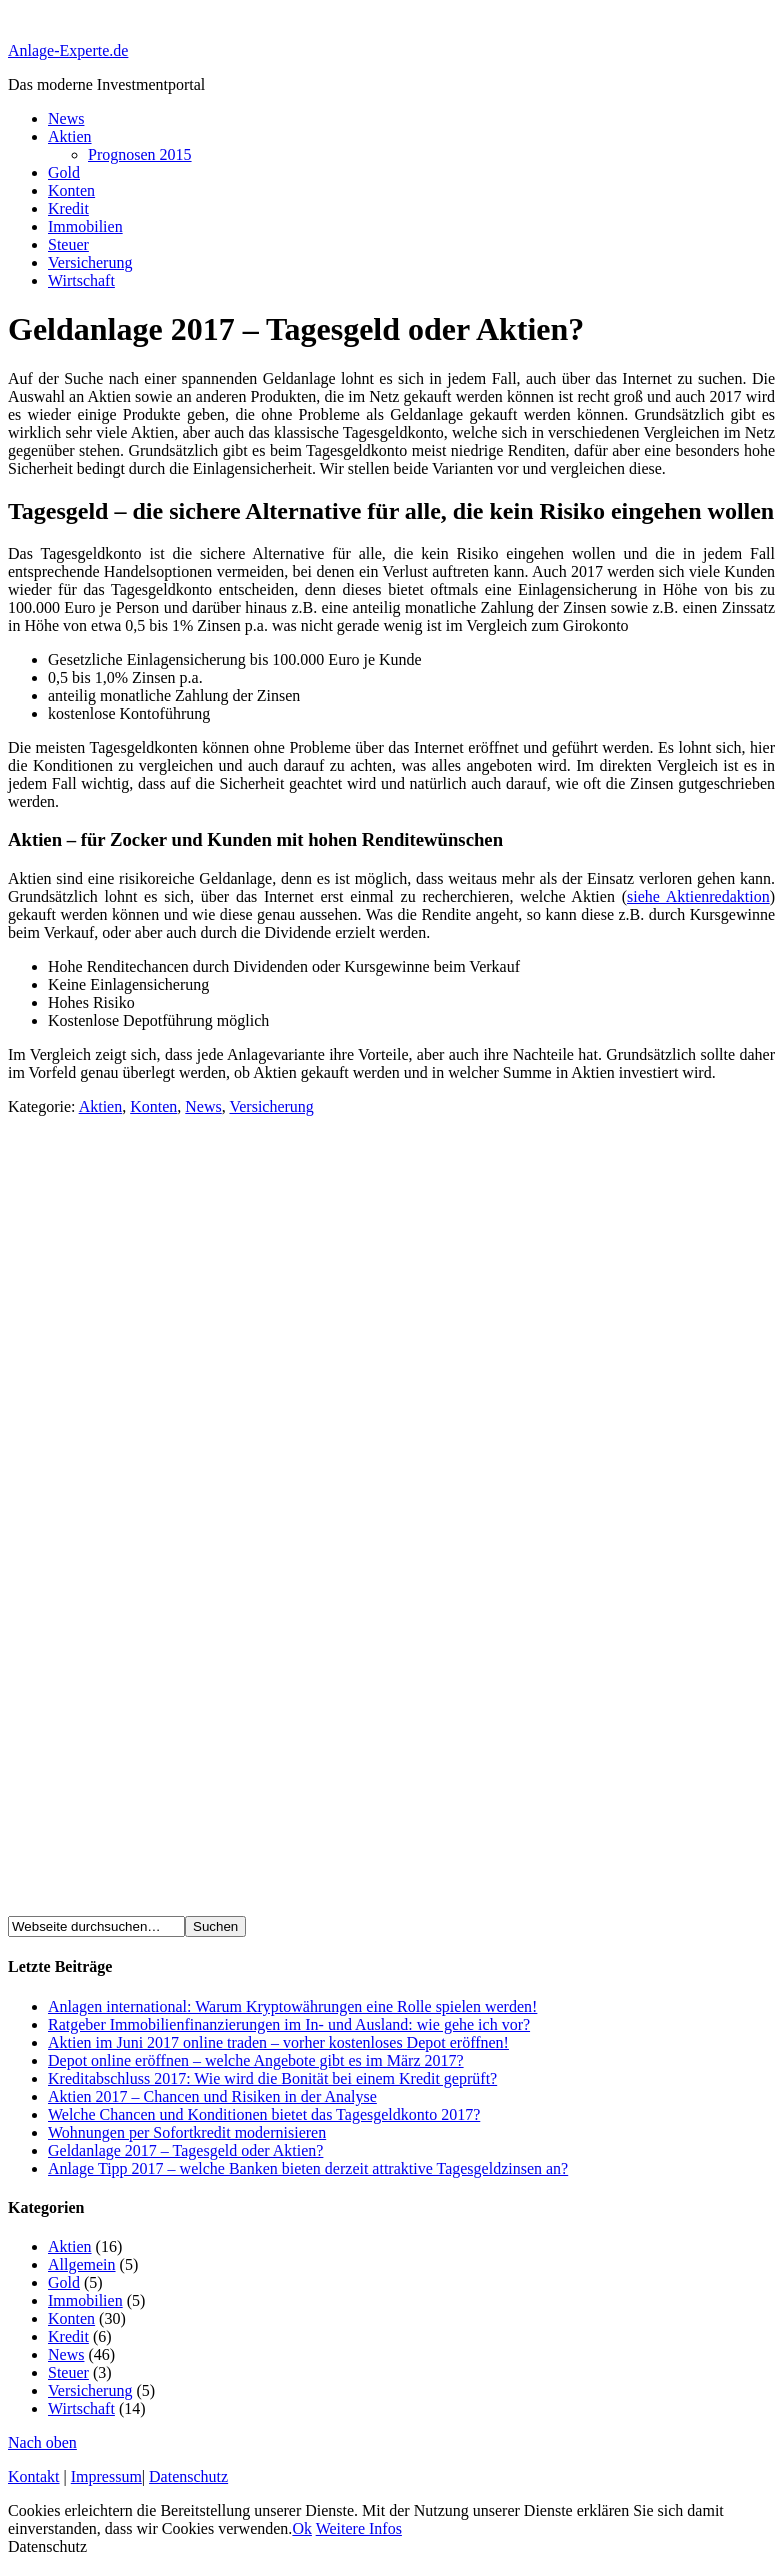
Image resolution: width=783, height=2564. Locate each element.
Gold (64, 172)
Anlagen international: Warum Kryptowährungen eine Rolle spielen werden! (292, 2006)
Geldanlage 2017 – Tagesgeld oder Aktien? (185, 2150)
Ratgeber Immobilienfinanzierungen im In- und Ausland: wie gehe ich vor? (289, 2024)
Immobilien (85, 226)
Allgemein (82, 2264)
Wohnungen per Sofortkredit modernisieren (187, 2132)
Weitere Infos (359, 2528)
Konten (71, 190)
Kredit (68, 208)
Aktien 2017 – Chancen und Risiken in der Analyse (212, 2096)
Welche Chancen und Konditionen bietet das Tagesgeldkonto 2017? (264, 2114)
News (66, 118)
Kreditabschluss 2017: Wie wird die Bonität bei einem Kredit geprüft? (272, 2078)
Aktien (70, 136)
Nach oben (42, 2442)
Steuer (68, 244)
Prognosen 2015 (140, 154)
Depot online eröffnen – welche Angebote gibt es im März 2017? (256, 2060)
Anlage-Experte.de (68, 50)
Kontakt (34, 2476)
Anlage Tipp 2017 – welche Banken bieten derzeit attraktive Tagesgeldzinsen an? (308, 2168)
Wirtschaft (81, 280)
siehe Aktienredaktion (698, 896)
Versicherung (90, 262)
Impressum (106, 2476)
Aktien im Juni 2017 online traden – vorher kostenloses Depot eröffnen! (278, 2042)
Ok (302, 2528)
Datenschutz (188, 2476)
